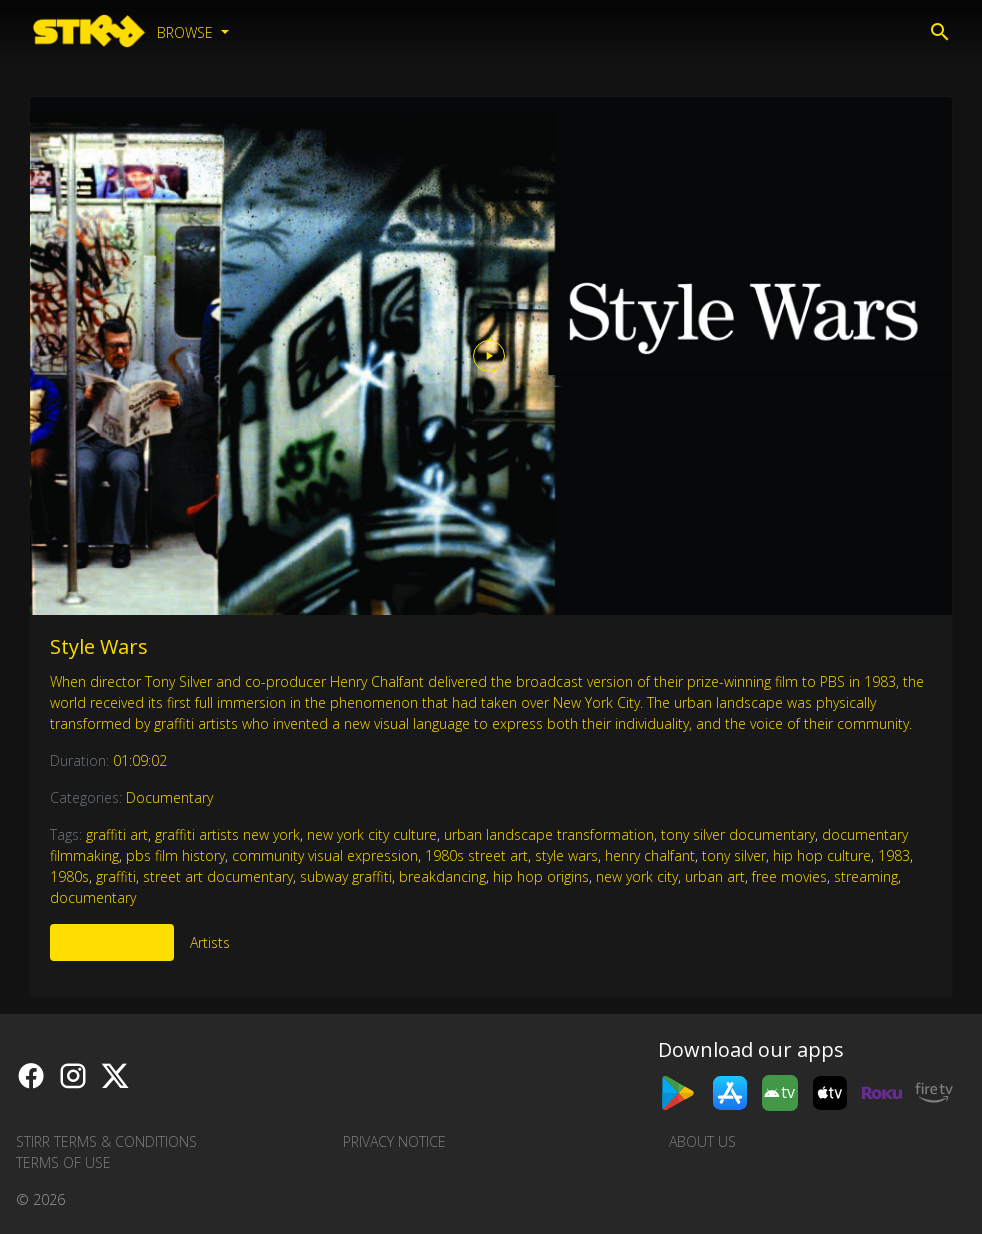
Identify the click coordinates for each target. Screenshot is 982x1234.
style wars (566, 855)
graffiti (116, 876)
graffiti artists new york (227, 834)
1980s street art (476, 855)
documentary (93, 897)
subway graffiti (346, 876)
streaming (866, 876)
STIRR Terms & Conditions (106, 1141)
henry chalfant (650, 855)
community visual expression (325, 855)
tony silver (734, 855)
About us (702, 1141)
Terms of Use (63, 1162)
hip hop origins (541, 876)
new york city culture (372, 834)
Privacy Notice (394, 1141)
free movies (789, 876)
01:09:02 (140, 760)
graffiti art (117, 834)
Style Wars (99, 646)
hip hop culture (822, 855)
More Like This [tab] (112, 942)
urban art (715, 876)
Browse (187, 32)
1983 (894, 855)
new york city (637, 876)
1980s (69, 876)
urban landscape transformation (549, 834)
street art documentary (218, 876)
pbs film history (175, 855)
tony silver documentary (738, 834)
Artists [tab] (210, 942)
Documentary (169, 797)
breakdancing (442, 876)
